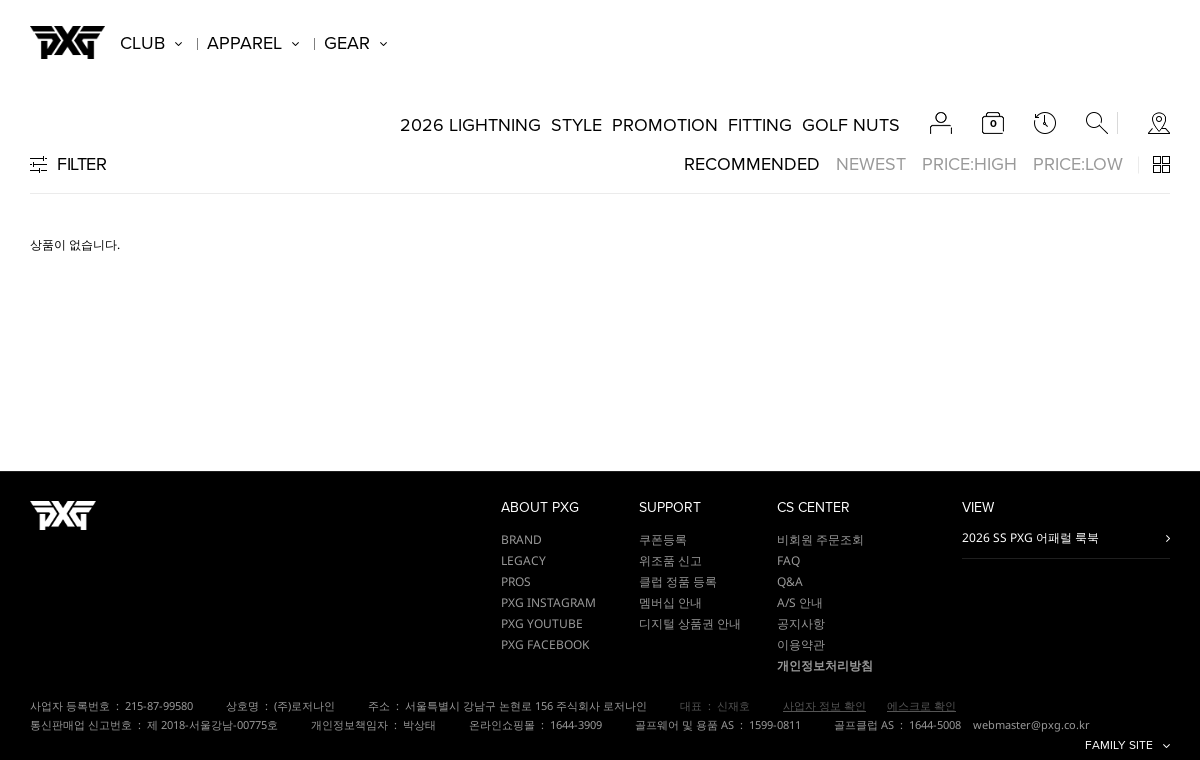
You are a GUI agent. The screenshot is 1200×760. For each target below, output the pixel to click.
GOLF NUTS (851, 125)
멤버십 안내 (670, 602)
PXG (67, 42)
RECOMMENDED (752, 164)
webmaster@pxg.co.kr (1031, 724)
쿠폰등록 (663, 539)
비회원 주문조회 (820, 539)
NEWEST (871, 164)
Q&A (790, 581)
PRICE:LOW (1078, 164)
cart (993, 123)
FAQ (788, 560)
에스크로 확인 (921, 705)
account (941, 123)
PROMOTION (665, 125)
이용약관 (801, 644)
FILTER (81, 164)
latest (1045, 123)
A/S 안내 (800, 602)
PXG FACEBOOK (545, 644)
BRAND (521, 539)
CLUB (142, 43)
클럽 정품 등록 (678, 581)
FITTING (760, 125)
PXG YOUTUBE (542, 623)
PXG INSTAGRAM (548, 602)
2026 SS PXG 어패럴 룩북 (1030, 537)
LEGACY (523, 560)
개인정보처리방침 (825, 665)
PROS (516, 581)
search (1097, 123)
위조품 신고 (670, 560)
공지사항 (801, 623)
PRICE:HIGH (969, 164)
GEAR (347, 43)
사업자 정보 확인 (824, 705)
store (1159, 123)
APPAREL (244, 43)
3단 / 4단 (1161, 164)
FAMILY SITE (1119, 745)
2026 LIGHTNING (470, 125)
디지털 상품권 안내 (690, 623)
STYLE (576, 125)
